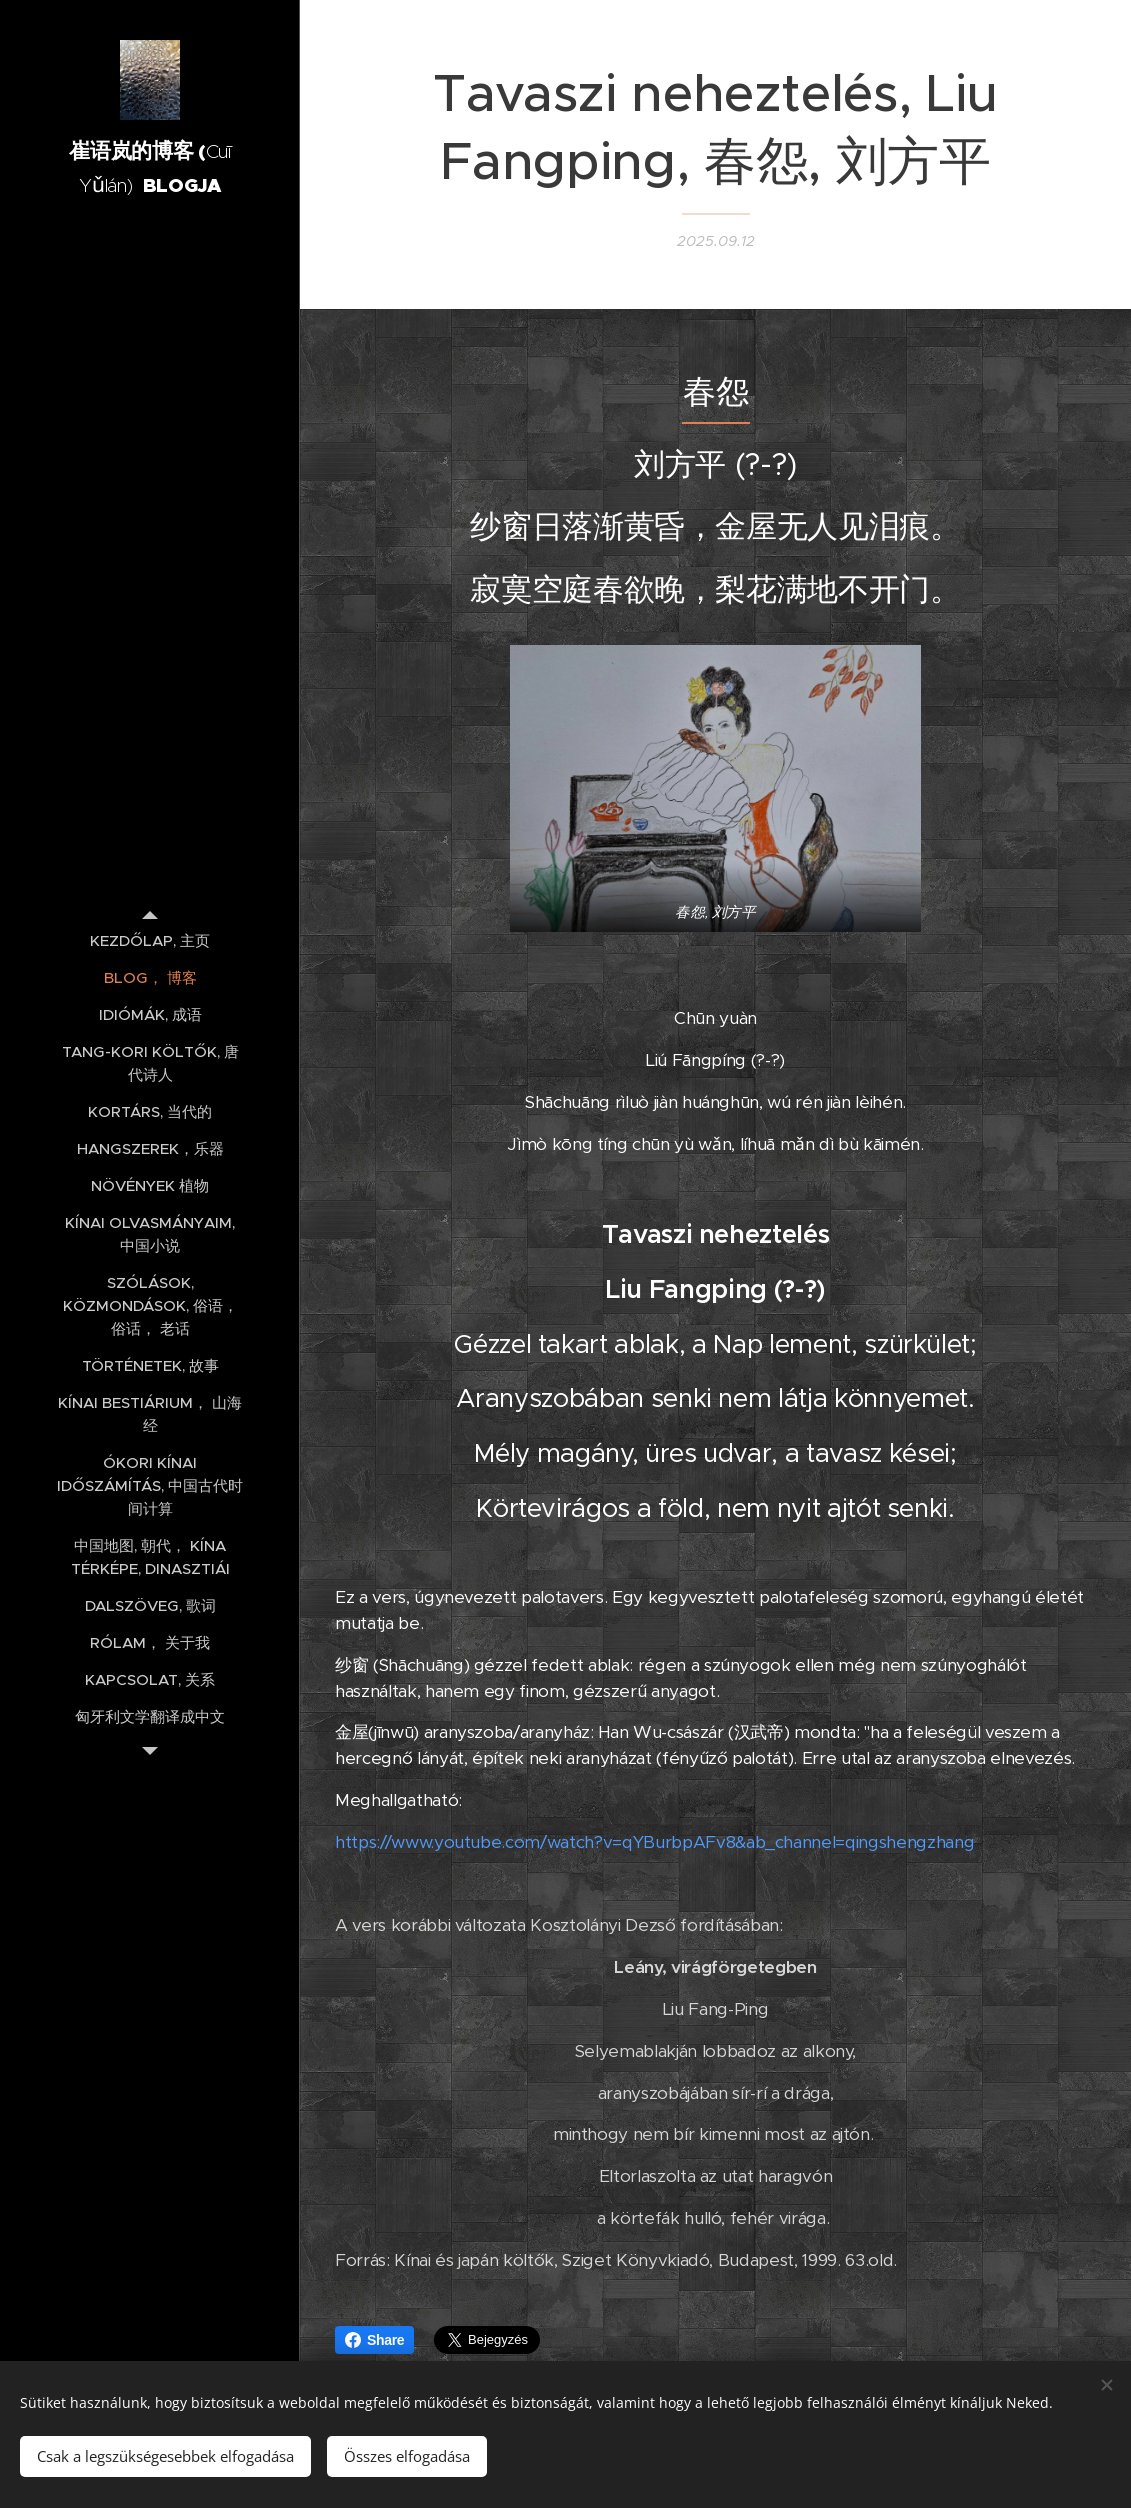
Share (374, 2340)
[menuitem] (150, 940)
